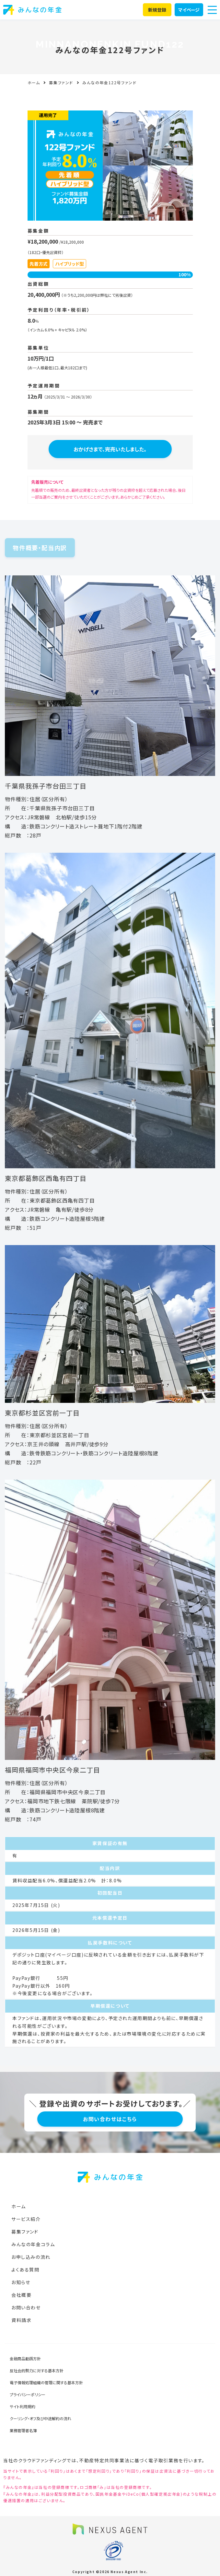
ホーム (34, 82)
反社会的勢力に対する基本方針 (37, 2370)
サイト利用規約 (22, 2406)
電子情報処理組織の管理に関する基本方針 (46, 2382)
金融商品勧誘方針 (25, 2358)
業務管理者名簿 (23, 2430)
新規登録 (157, 9)
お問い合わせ (26, 2307)
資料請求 (21, 2320)
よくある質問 (25, 2269)
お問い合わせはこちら (110, 2119)
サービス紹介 (26, 2219)
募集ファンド (61, 82)
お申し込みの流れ (31, 2257)
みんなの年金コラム (33, 2244)
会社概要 (21, 2295)
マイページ (189, 9)
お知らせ (20, 2282)
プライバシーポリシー (27, 2394)
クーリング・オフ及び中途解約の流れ (40, 2418)
